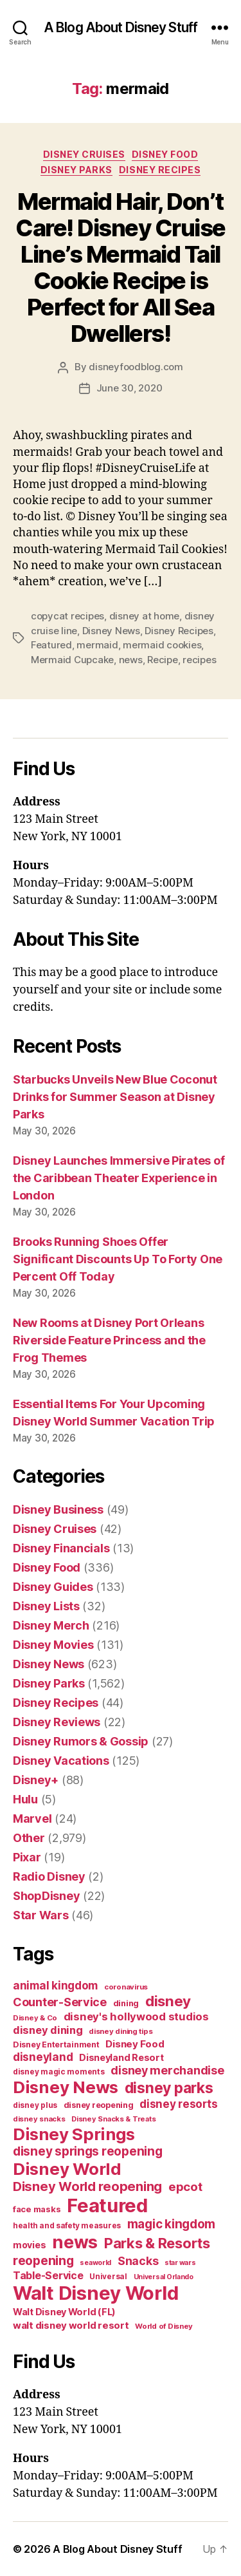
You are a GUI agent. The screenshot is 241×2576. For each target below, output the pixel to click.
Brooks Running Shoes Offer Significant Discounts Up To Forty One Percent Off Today (117, 1259)
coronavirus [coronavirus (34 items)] (126, 1986)
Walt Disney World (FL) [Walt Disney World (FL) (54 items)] (64, 2311)
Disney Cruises (84, 154)
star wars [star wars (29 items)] (180, 2263)
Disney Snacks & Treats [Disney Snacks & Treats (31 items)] (113, 2118)
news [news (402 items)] (75, 2242)
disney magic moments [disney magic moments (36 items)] (59, 2071)
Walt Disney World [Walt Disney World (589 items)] (95, 2293)
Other (29, 1838)
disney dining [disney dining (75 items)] (48, 2030)
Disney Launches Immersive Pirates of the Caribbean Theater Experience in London (118, 1178)
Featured (51, 645)
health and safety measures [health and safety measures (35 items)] (67, 2225)
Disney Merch (51, 1625)
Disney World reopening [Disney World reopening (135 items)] (87, 2186)
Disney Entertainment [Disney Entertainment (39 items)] (56, 2044)
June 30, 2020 (129, 388)
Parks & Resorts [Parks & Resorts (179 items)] (157, 2243)
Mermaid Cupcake (72, 659)
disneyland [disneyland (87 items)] (43, 2057)
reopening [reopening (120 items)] (43, 2260)
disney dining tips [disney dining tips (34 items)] (120, 2031)
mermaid (97, 645)
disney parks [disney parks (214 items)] (169, 2088)
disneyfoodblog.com (136, 367)
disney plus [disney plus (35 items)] (35, 2105)
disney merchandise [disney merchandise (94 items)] (167, 2070)
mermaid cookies (162, 645)
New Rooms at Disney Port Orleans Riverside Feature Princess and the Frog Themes (109, 1340)
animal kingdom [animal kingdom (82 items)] (55, 1985)
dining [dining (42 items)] (126, 2003)
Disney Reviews (56, 1722)
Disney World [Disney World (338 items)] (67, 2169)
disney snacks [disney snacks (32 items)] (39, 2118)
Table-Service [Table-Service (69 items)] (48, 2275)
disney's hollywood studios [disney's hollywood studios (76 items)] (136, 2016)
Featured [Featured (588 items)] (107, 2205)
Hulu (25, 1799)
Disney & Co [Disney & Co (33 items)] (35, 2017)
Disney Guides (53, 1587)
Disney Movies (53, 1644)
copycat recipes (67, 616)
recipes (199, 659)
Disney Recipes (160, 169)
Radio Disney (49, 1876)
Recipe (162, 659)
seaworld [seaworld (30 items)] (95, 2263)
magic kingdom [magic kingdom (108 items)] (171, 2224)
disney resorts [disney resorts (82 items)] (178, 2104)
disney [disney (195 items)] (168, 2000)
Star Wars (41, 1915)
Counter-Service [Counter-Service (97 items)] (60, 2002)
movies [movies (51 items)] (29, 2244)
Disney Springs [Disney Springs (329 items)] (74, 2134)
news (131, 659)
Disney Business (58, 1509)
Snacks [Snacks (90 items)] (138, 2261)
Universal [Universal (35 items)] (108, 2276)
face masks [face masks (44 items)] (36, 2209)
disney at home (144, 616)
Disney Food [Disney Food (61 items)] (134, 2044)
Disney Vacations (61, 1760)
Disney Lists (46, 1606)
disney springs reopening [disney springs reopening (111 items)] (88, 2151)
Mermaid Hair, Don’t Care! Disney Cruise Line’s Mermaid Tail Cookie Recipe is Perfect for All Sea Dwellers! (120, 267)
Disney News (111, 631)
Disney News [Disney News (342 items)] (65, 2087)
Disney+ (35, 1780)
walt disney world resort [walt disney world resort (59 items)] (71, 2325)
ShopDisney (46, 1896)
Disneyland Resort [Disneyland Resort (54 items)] (121, 2057)
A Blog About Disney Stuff (120, 27)
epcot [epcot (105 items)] (185, 2186)
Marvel (32, 1818)
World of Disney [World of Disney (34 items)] (164, 2326)
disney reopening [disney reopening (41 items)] (99, 2105)
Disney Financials (61, 1548)
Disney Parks (76, 169)
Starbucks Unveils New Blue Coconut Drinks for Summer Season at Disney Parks (115, 1097)
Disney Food (165, 154)
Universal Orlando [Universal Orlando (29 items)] (163, 2277)
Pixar (27, 1857)
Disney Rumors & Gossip (80, 1741)
